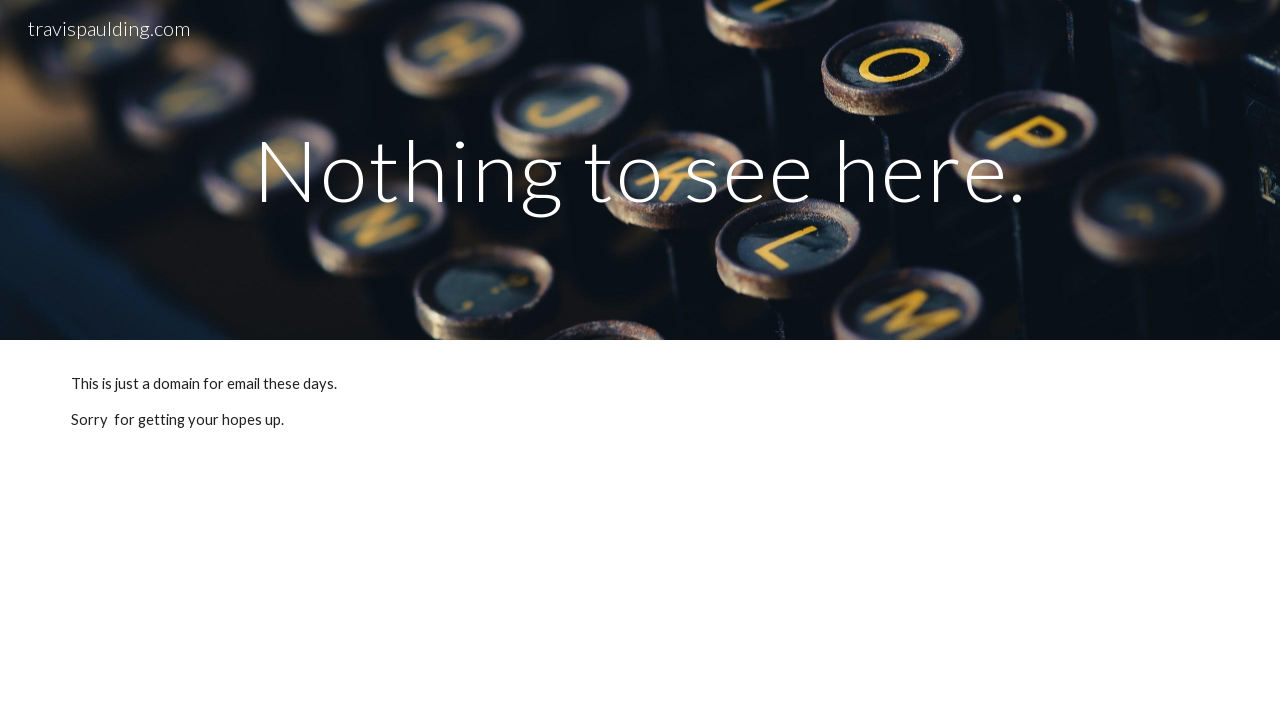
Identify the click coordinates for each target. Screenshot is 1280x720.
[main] (639, 169)
